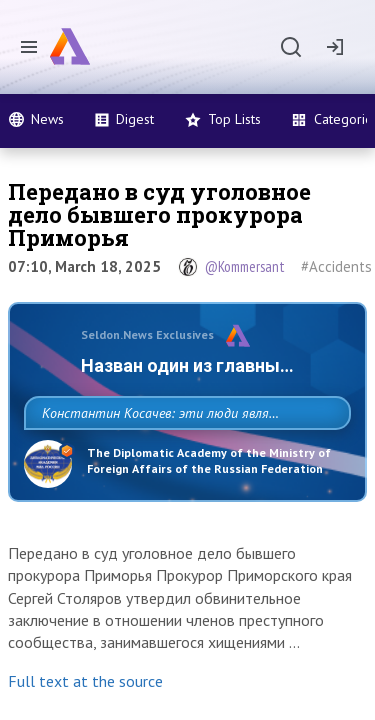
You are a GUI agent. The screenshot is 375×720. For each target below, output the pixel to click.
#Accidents (336, 266)
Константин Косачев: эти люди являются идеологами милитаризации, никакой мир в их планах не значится (182, 457)
